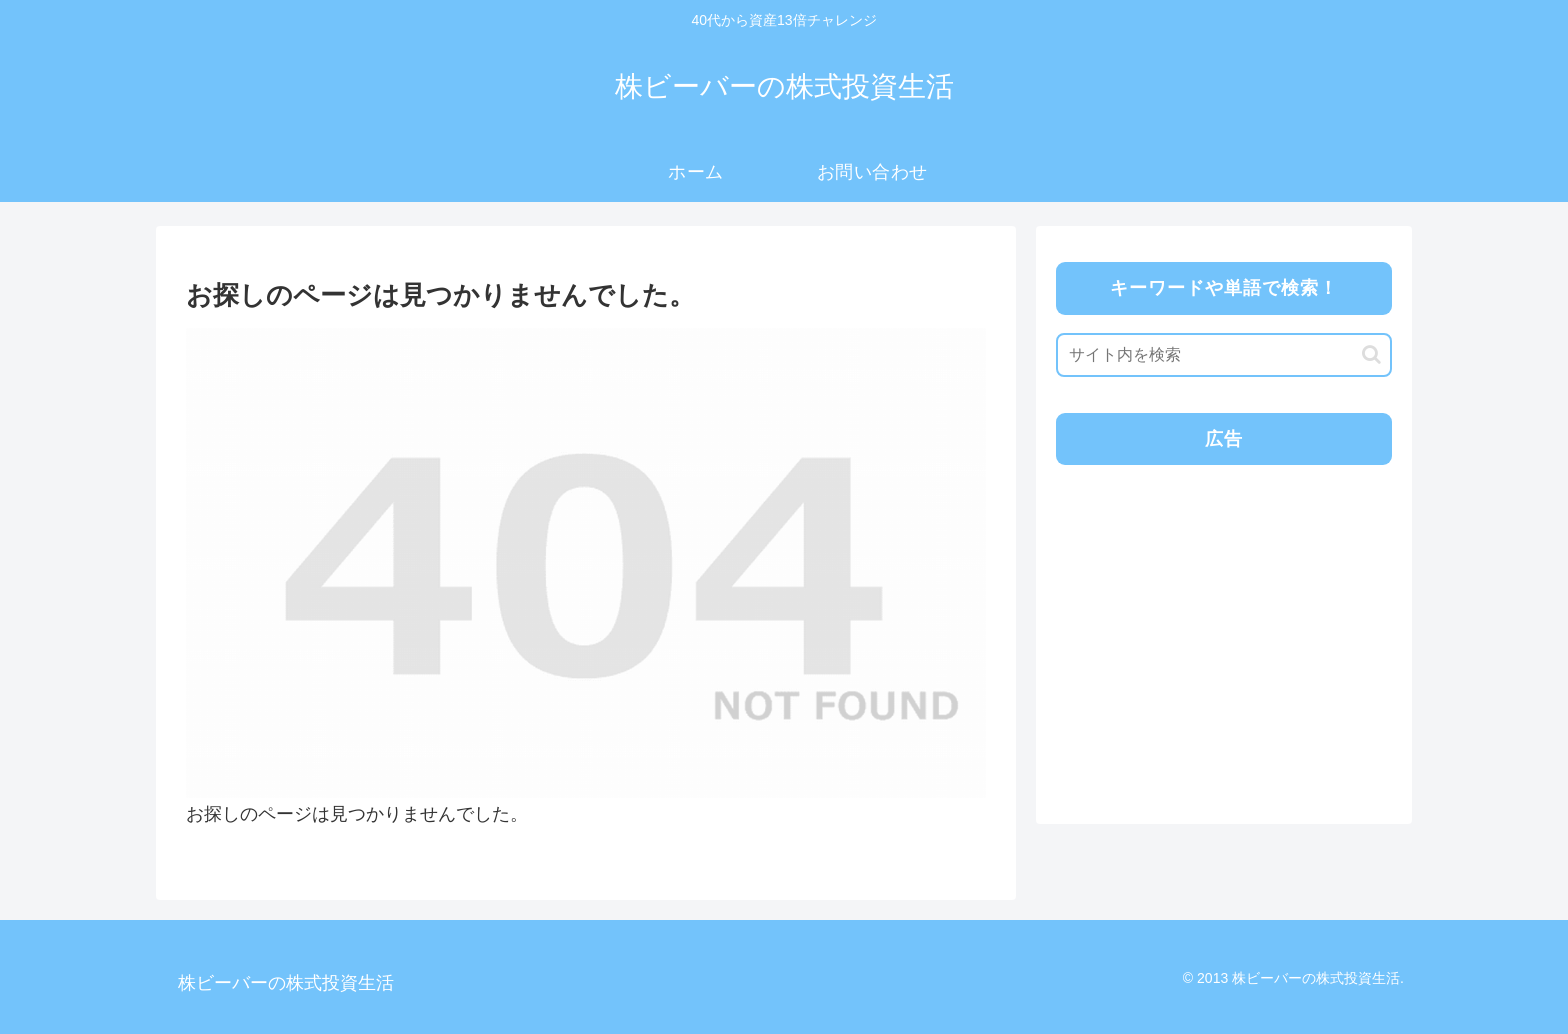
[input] (1224, 355)
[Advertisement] (1222, 621)
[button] (1371, 354)
